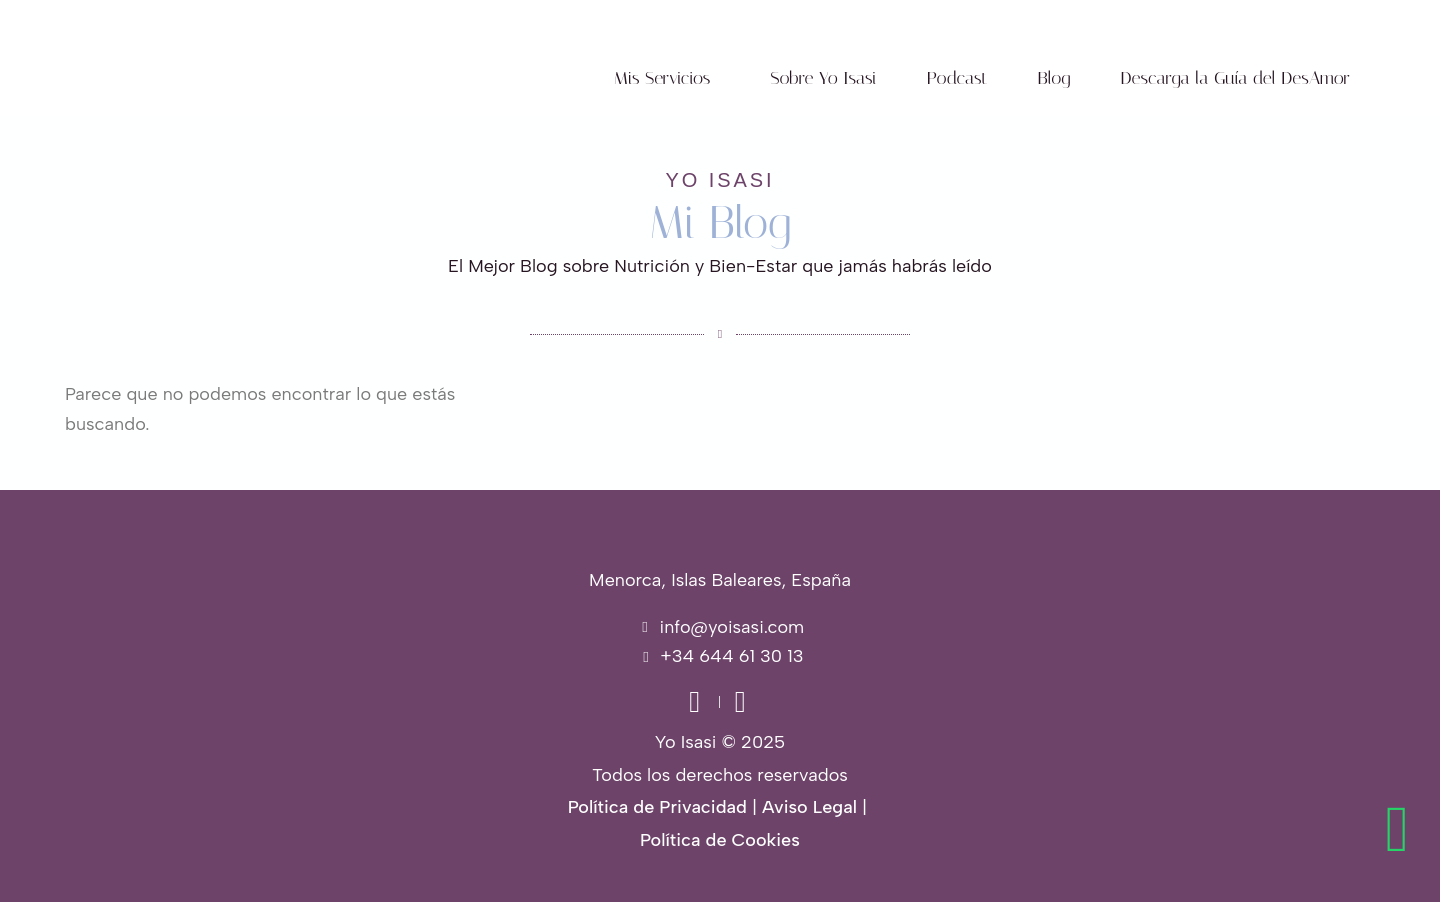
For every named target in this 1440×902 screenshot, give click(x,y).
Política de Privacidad (657, 807)
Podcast (957, 78)
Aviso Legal (809, 807)
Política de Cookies (720, 840)
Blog (1054, 78)
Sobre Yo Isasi (823, 78)
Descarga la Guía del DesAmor (1235, 78)
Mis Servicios (662, 78)
